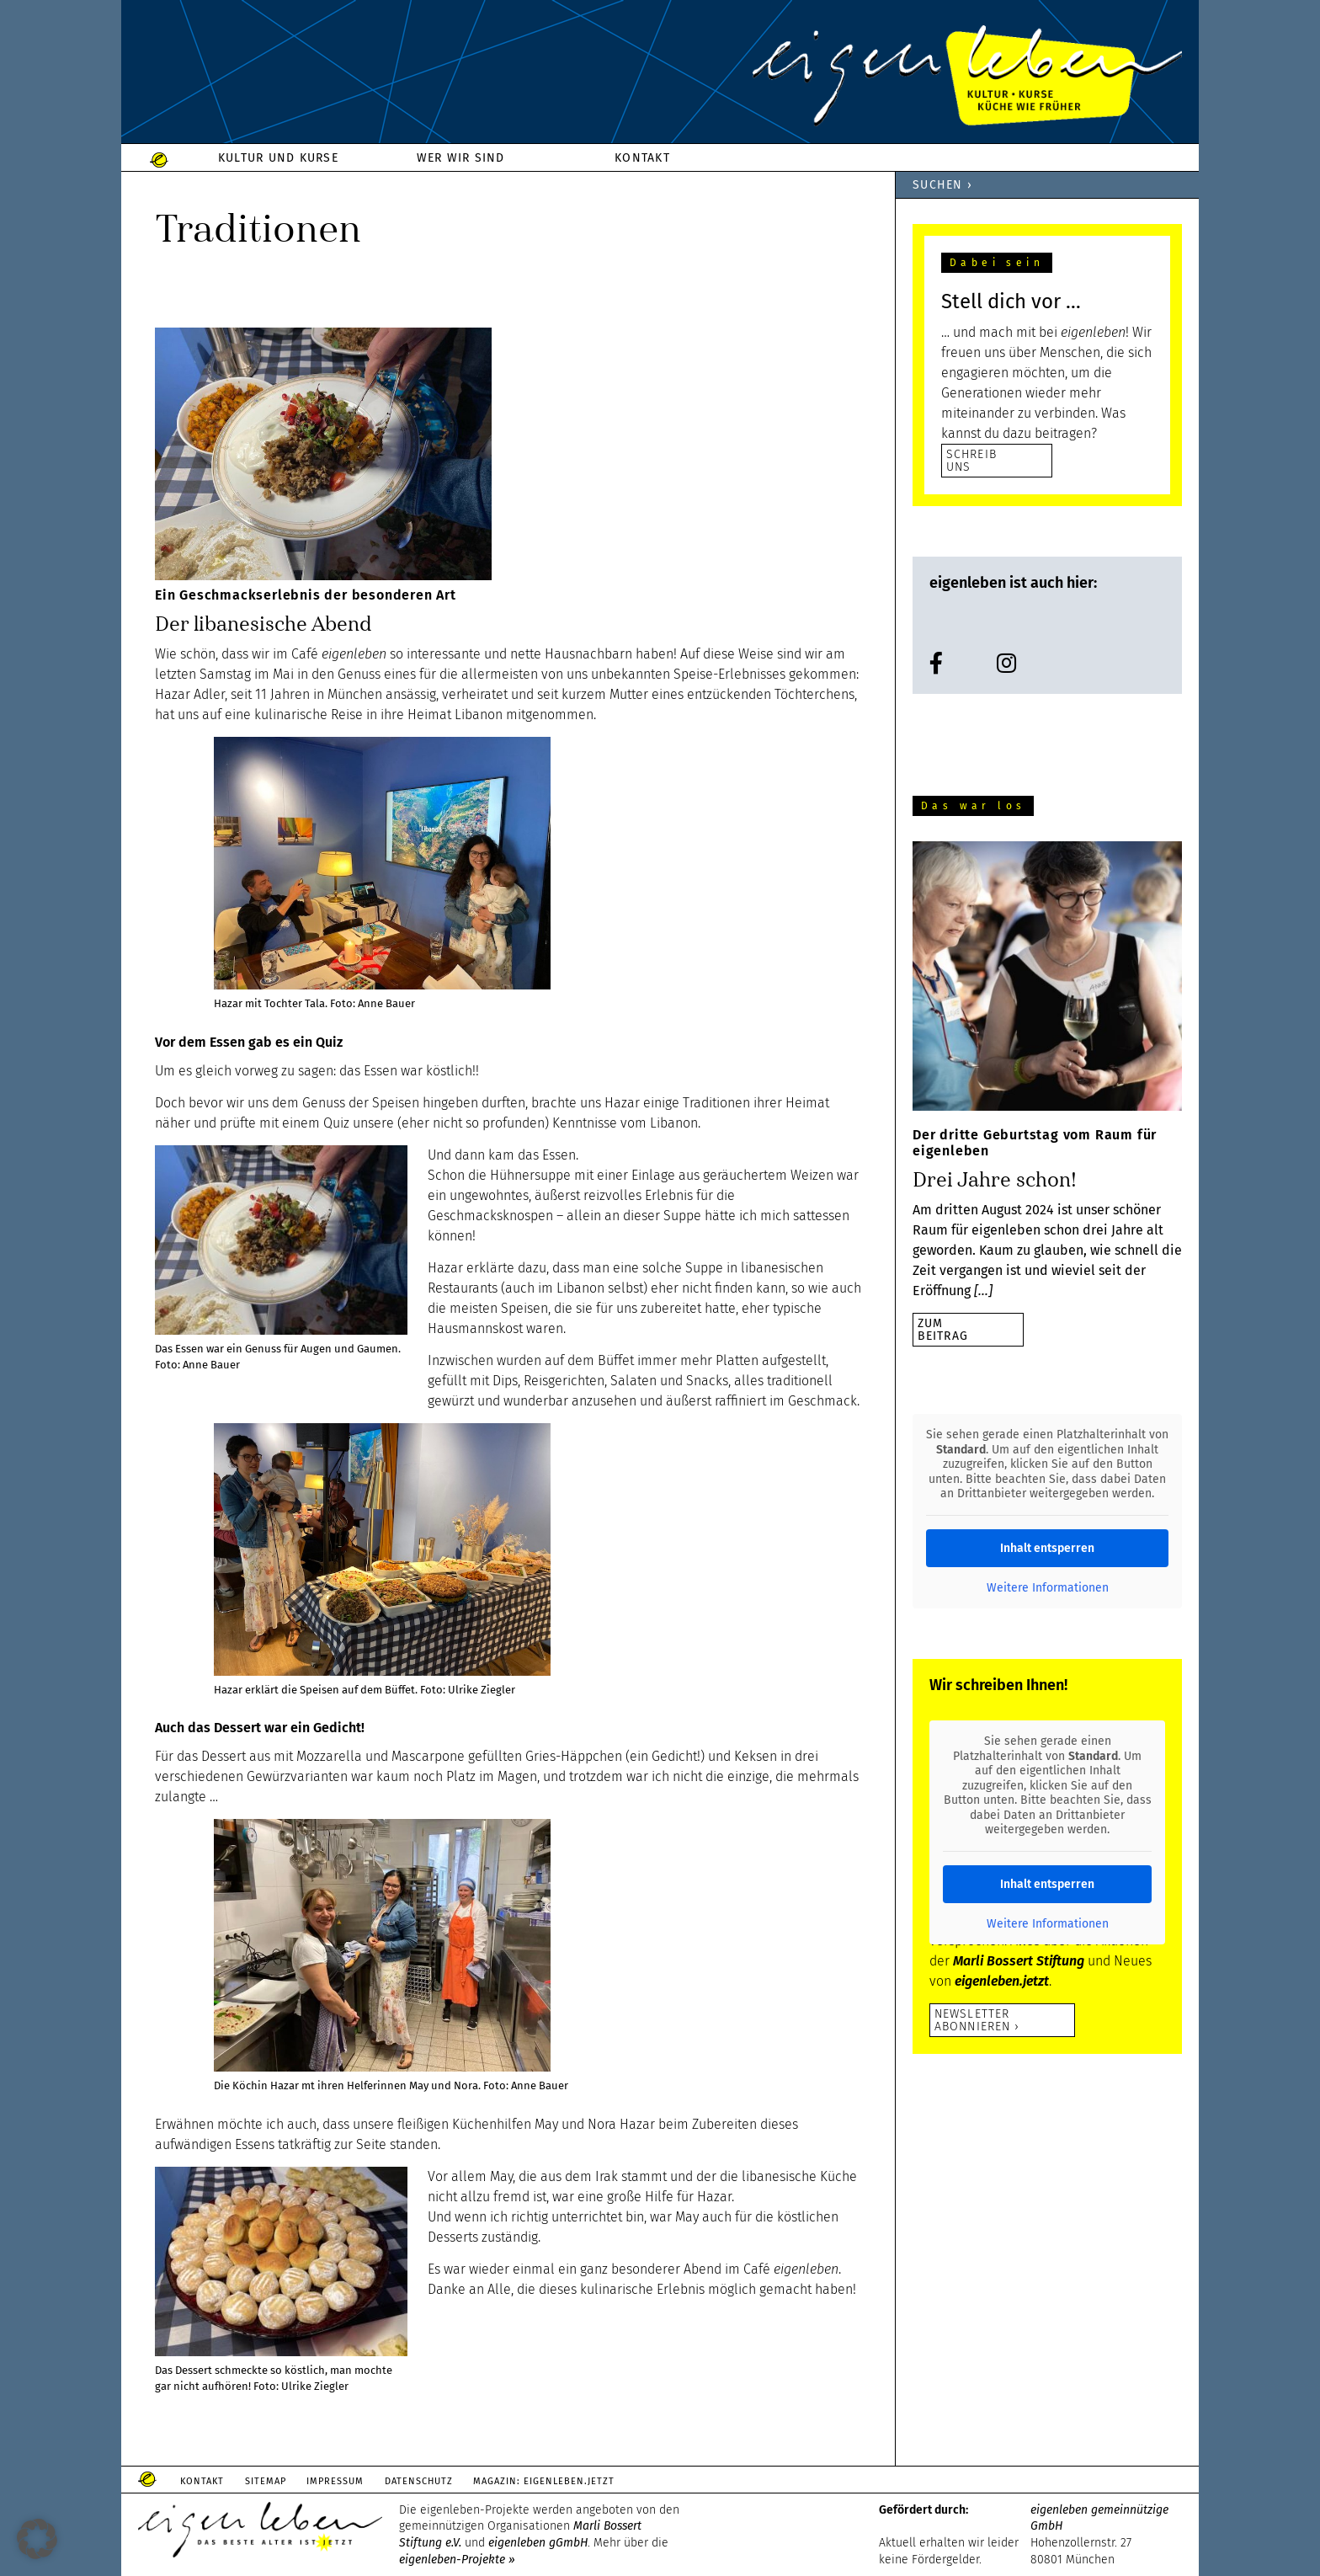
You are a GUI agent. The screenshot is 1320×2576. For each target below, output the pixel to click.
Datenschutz (446, 2481)
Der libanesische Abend (263, 623)
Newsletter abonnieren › (976, 2020)
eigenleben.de (660, 75)
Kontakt (206, 2481)
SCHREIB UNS (971, 460)
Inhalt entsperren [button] (1047, 1548)
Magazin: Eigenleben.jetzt (580, 2481)
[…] (983, 1291)
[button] (37, 2539)
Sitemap (277, 2481)
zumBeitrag (943, 1329)
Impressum (355, 2481)
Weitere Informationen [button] (1048, 1588)
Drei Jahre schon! (995, 1179)
